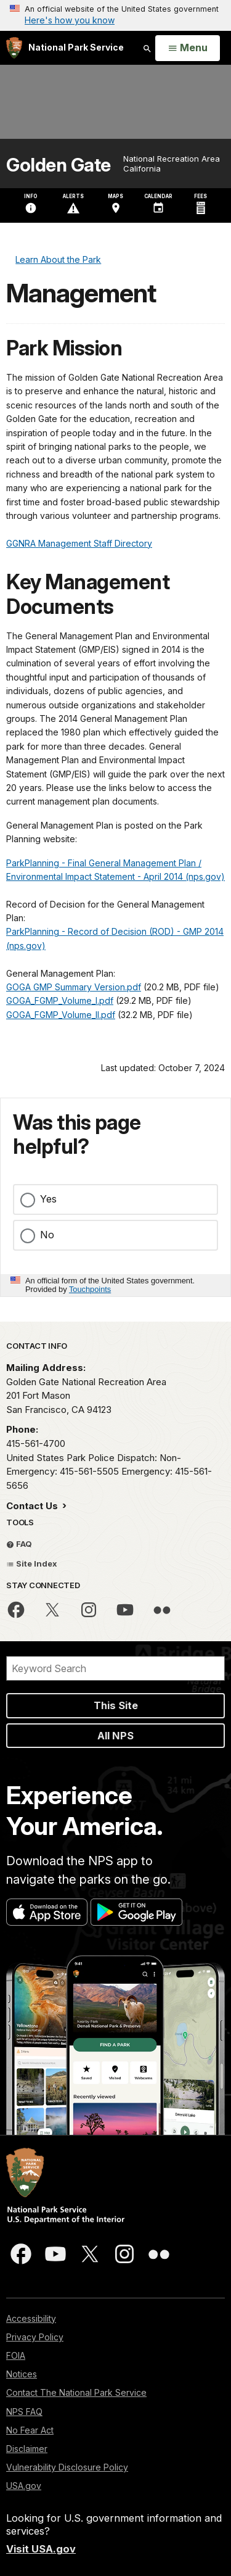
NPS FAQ (24, 2411)
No (47, 1234)
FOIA (15, 2355)
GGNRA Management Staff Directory (79, 543)
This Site (116, 1705)
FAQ (19, 1544)
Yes (48, 1199)
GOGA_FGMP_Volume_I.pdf (59, 1000)
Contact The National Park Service (76, 2392)
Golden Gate (58, 165)
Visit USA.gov (41, 2549)
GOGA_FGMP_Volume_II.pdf (60, 1014)
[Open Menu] (187, 48)
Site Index (31, 1563)
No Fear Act (30, 2430)
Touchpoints (90, 1289)
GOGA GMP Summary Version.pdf (73, 987)
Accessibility (31, 2318)
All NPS (115, 1735)
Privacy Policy (34, 2337)
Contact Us (33, 1506)
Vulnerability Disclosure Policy (67, 2467)
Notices (21, 2374)
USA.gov (23, 2485)
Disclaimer (26, 2448)
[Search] (115, 1668)
